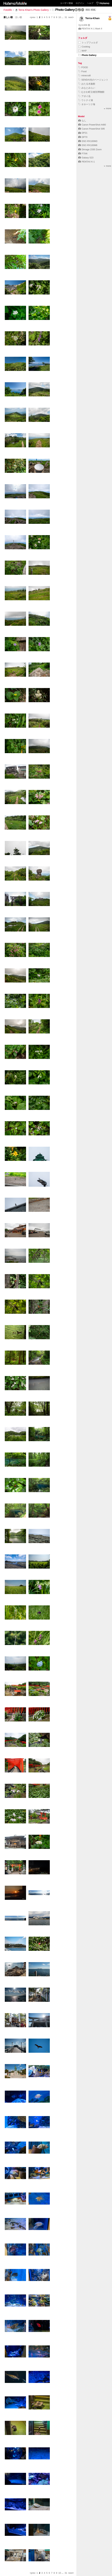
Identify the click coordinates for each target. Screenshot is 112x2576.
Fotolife (8, 9)
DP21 (82, 132)
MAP (82, 50)
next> (71, 17)
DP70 (82, 137)
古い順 (18, 17)
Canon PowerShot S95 (91, 128)
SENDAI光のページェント (93, 79)
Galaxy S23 (85, 157)
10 (59, 17)
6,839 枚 (84, 25)
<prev (32, 17)
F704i (82, 153)
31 (66, 17)
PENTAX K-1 (86, 161)
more (107, 108)
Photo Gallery (87, 55)
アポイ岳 (84, 96)
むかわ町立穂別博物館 (91, 92)
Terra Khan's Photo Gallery (32, 9)
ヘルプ (90, 3)
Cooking (84, 46)
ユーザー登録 (66, 3)
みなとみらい (86, 88)
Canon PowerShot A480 (92, 124)
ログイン (80, 3)
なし (82, 120)
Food (82, 71)
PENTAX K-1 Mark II (90, 28)
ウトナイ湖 (85, 100)
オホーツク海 (86, 104)
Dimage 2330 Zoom (90, 149)
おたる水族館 (86, 83)
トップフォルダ (88, 42)
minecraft (84, 75)
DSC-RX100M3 (87, 141)
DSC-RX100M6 (87, 145)
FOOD (83, 67)
